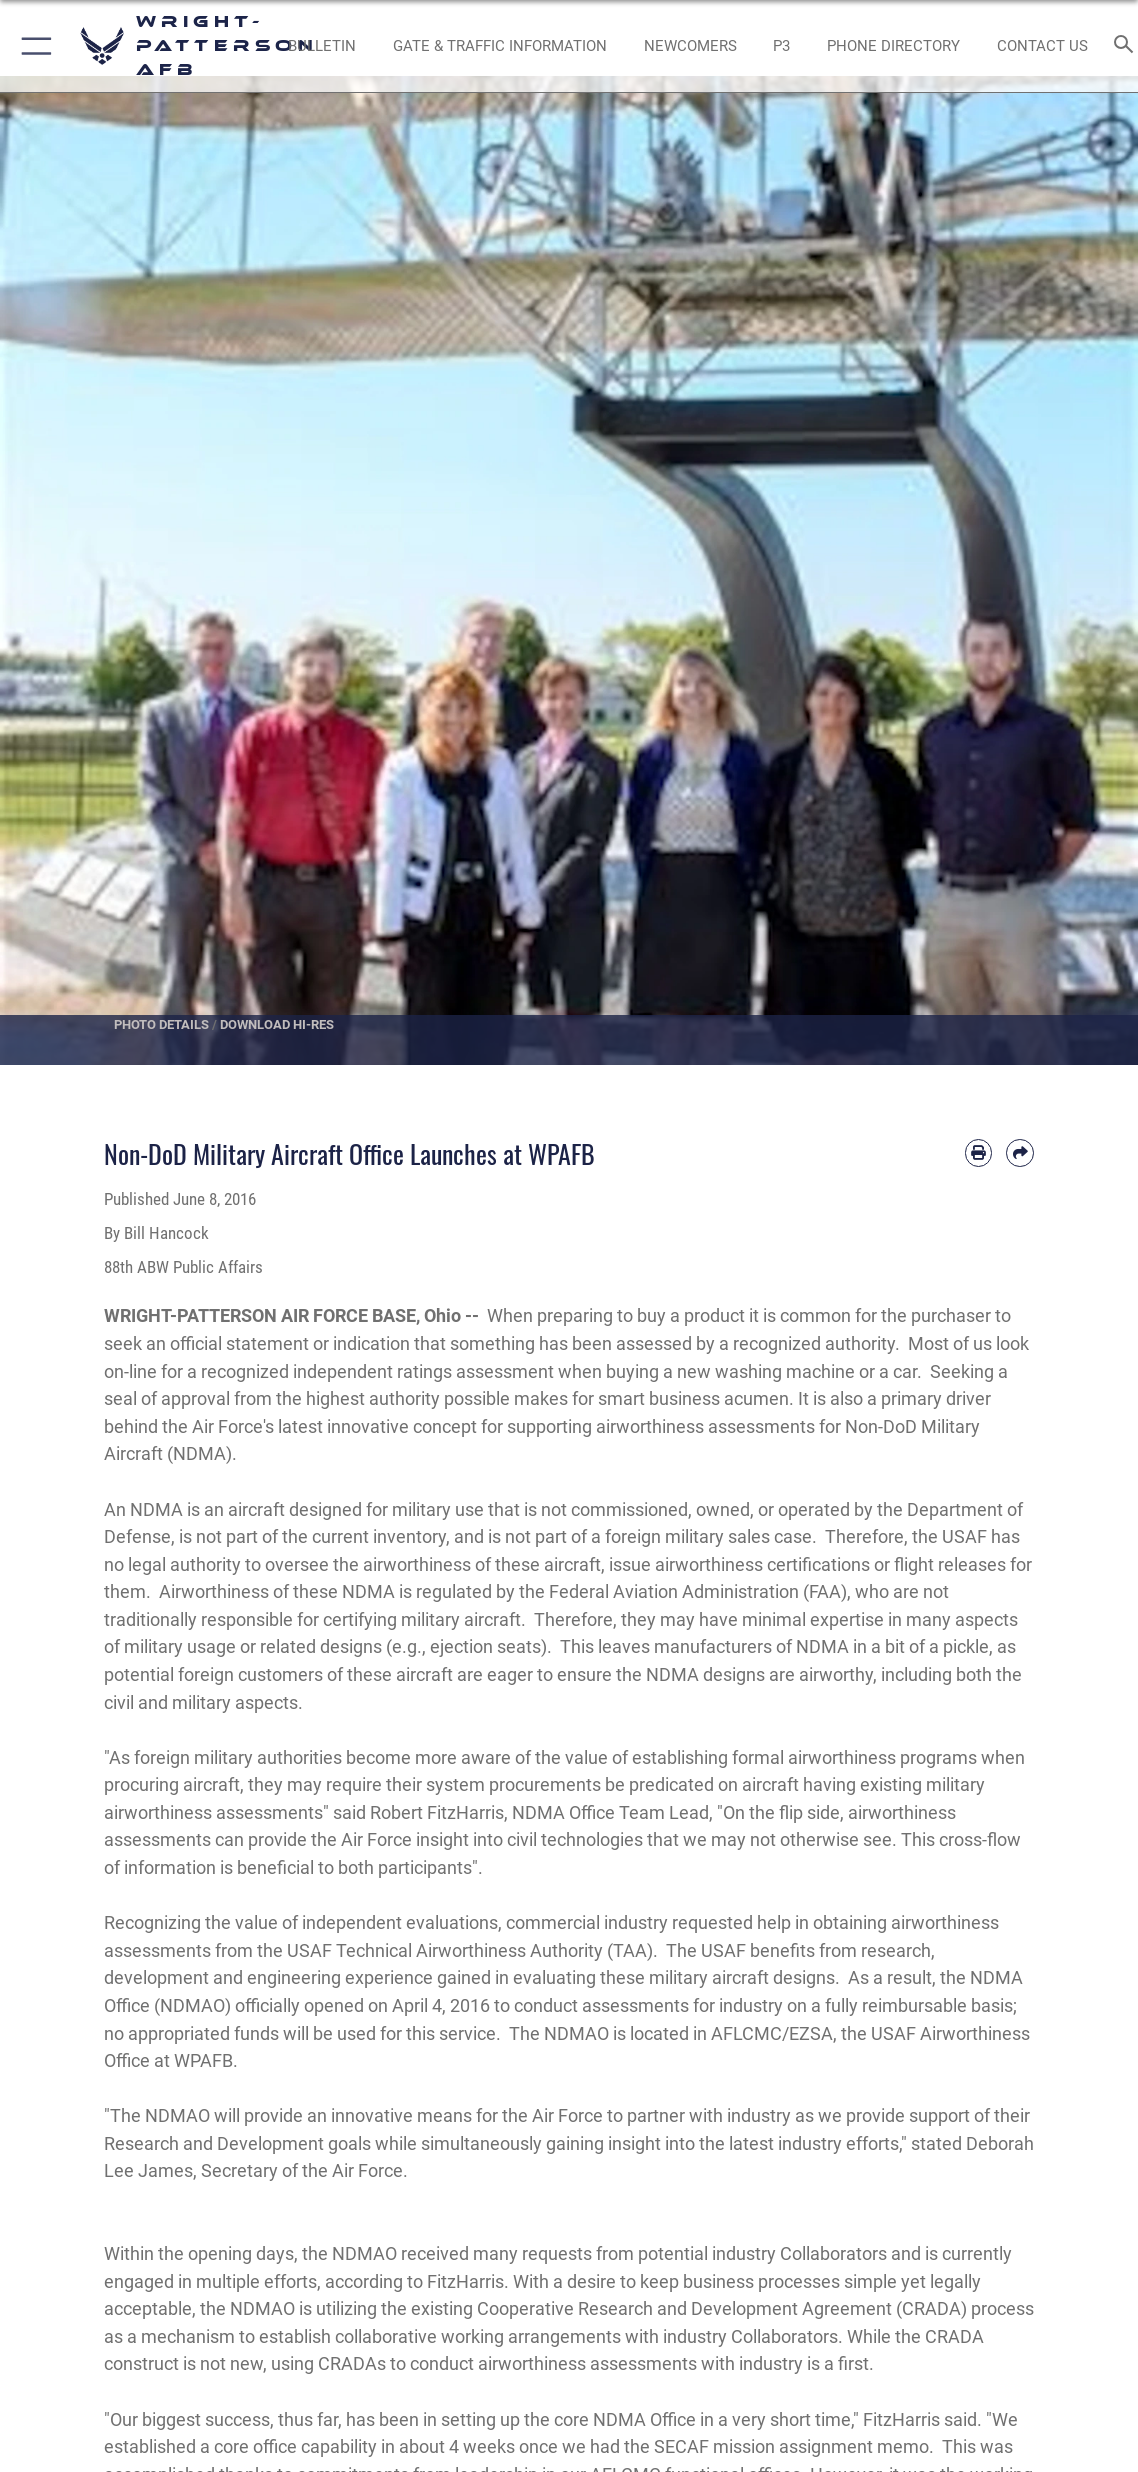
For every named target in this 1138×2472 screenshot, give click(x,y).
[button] (32, 46)
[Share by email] (1020, 1153)
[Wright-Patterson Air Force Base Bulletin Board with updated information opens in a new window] (322, 46)
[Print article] (979, 1153)
